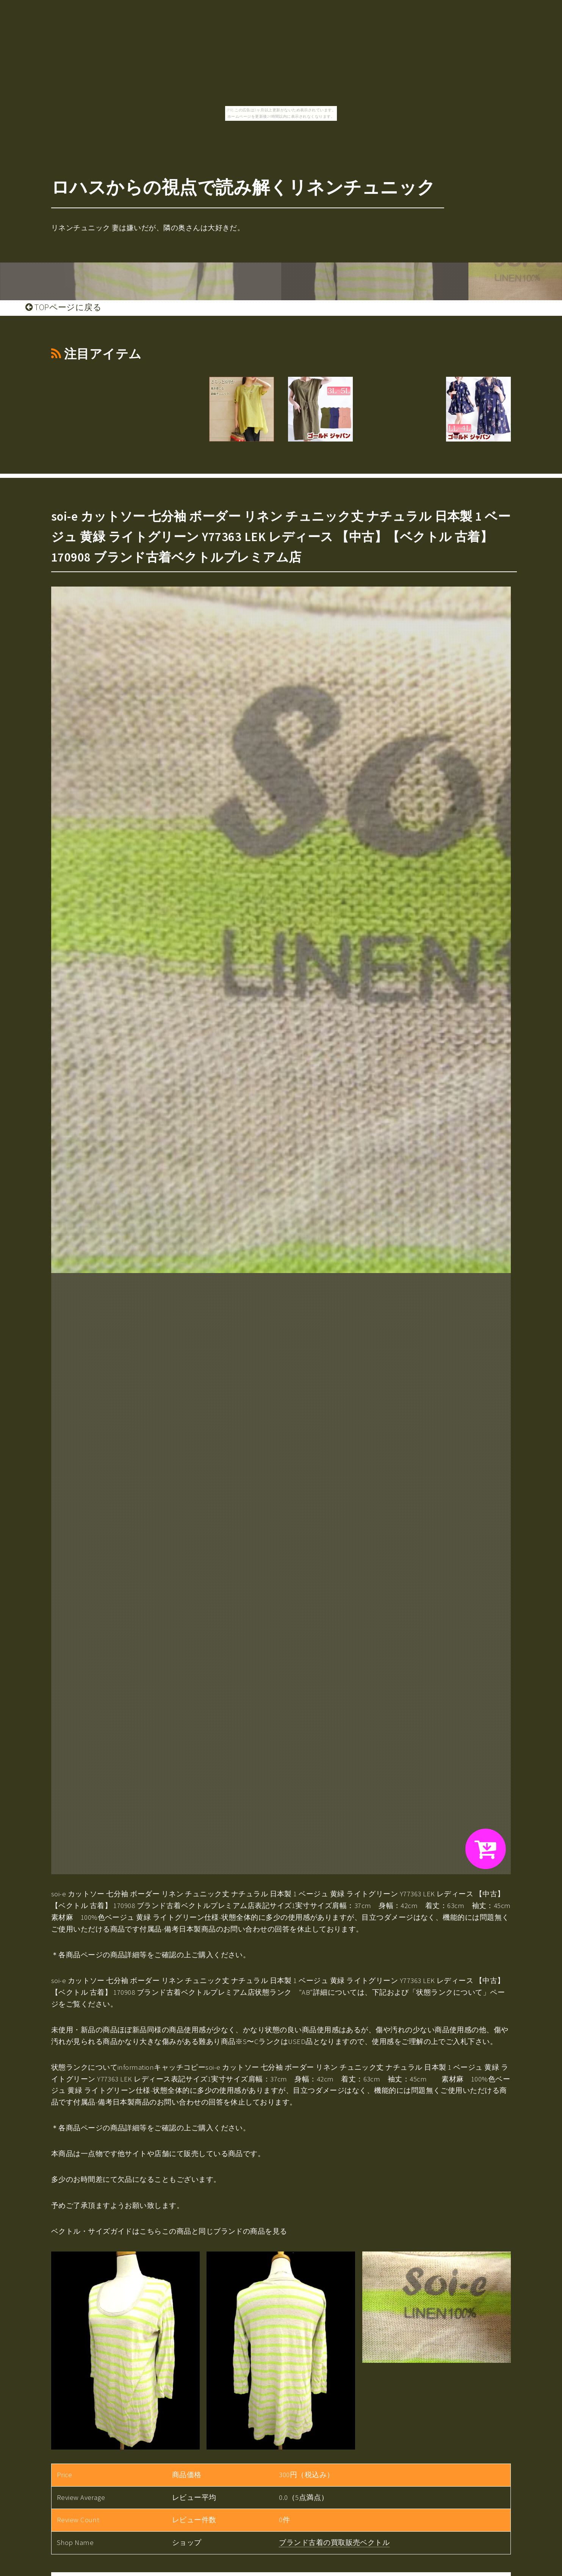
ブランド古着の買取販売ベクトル (334, 2542)
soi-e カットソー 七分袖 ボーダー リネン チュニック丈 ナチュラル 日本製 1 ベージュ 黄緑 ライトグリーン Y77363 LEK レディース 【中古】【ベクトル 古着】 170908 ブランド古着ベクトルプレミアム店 (280, 537)
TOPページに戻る (63, 307)
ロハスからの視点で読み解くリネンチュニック (243, 187)
